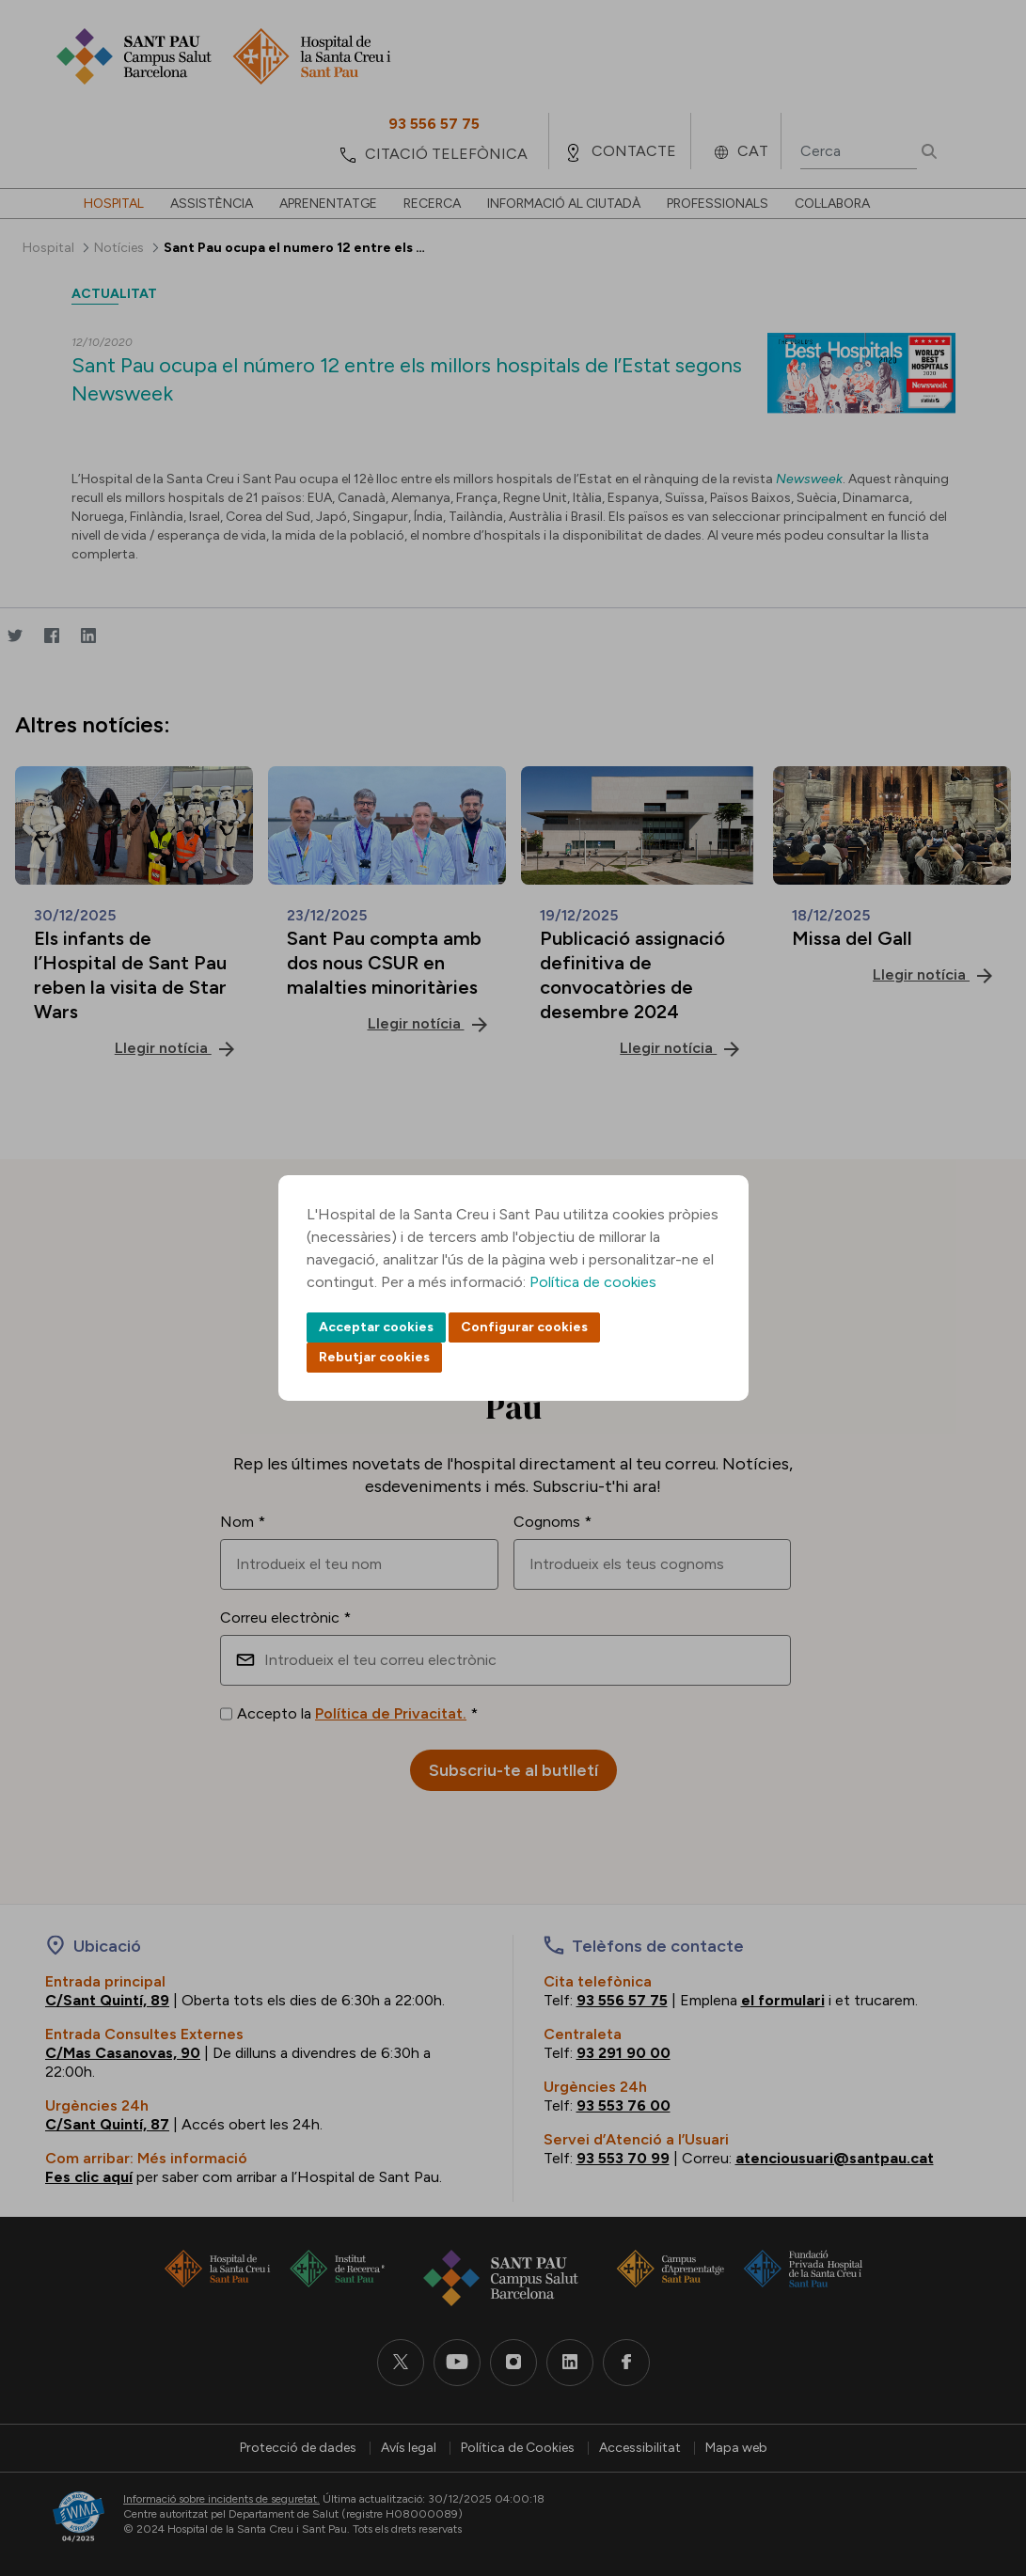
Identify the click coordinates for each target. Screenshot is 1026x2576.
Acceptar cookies (376, 1327)
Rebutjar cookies (374, 1357)
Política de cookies (592, 1282)
